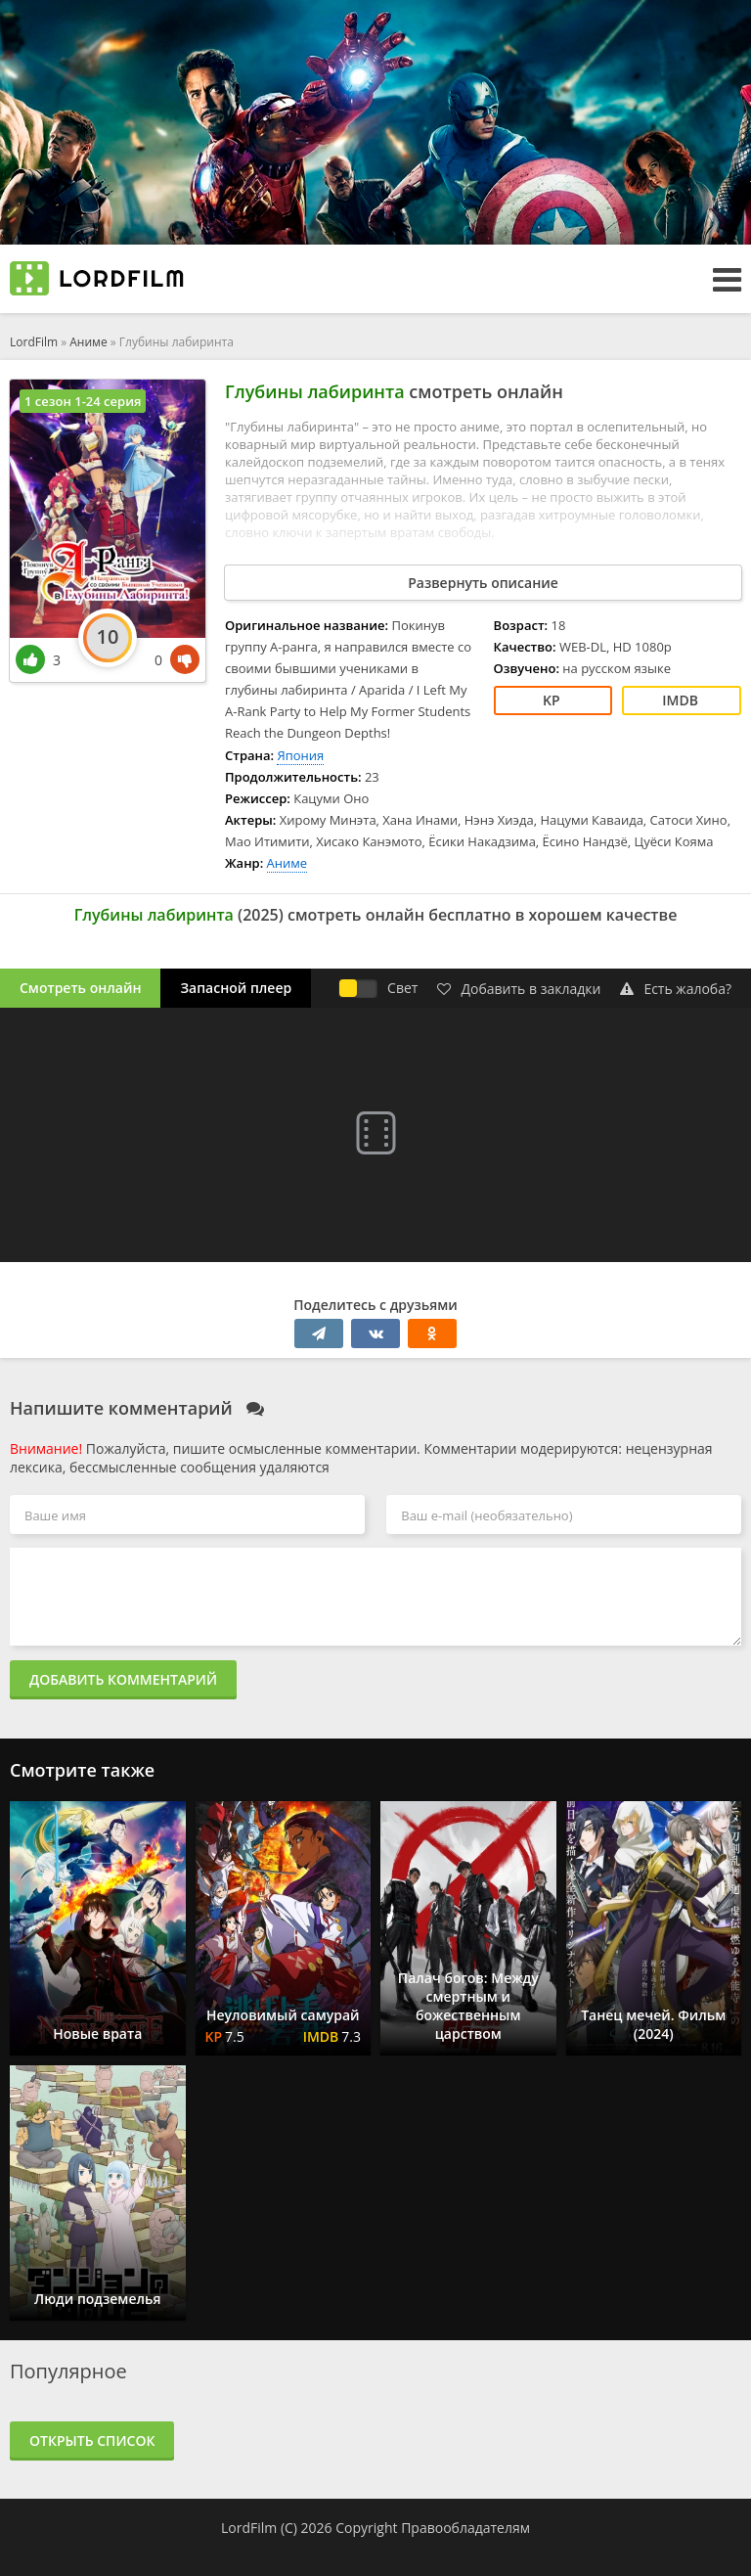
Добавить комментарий (123, 1679)
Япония (300, 755)
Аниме (88, 342)
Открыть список (92, 2440)
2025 (261, 915)
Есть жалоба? (675, 988)
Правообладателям (465, 2527)
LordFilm (34, 342)
